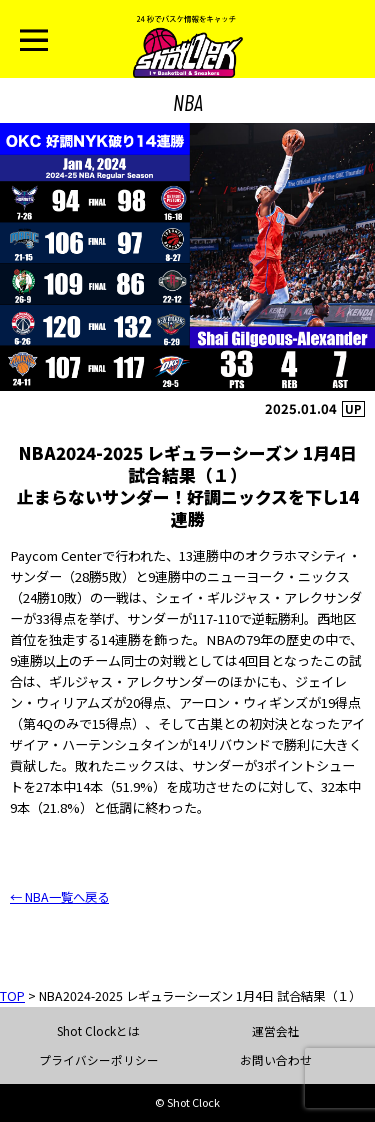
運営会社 (276, 1031)
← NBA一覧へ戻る (59, 897)
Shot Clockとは (98, 1031)
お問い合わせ (276, 1060)
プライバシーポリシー (99, 1060)
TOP (12, 996)
